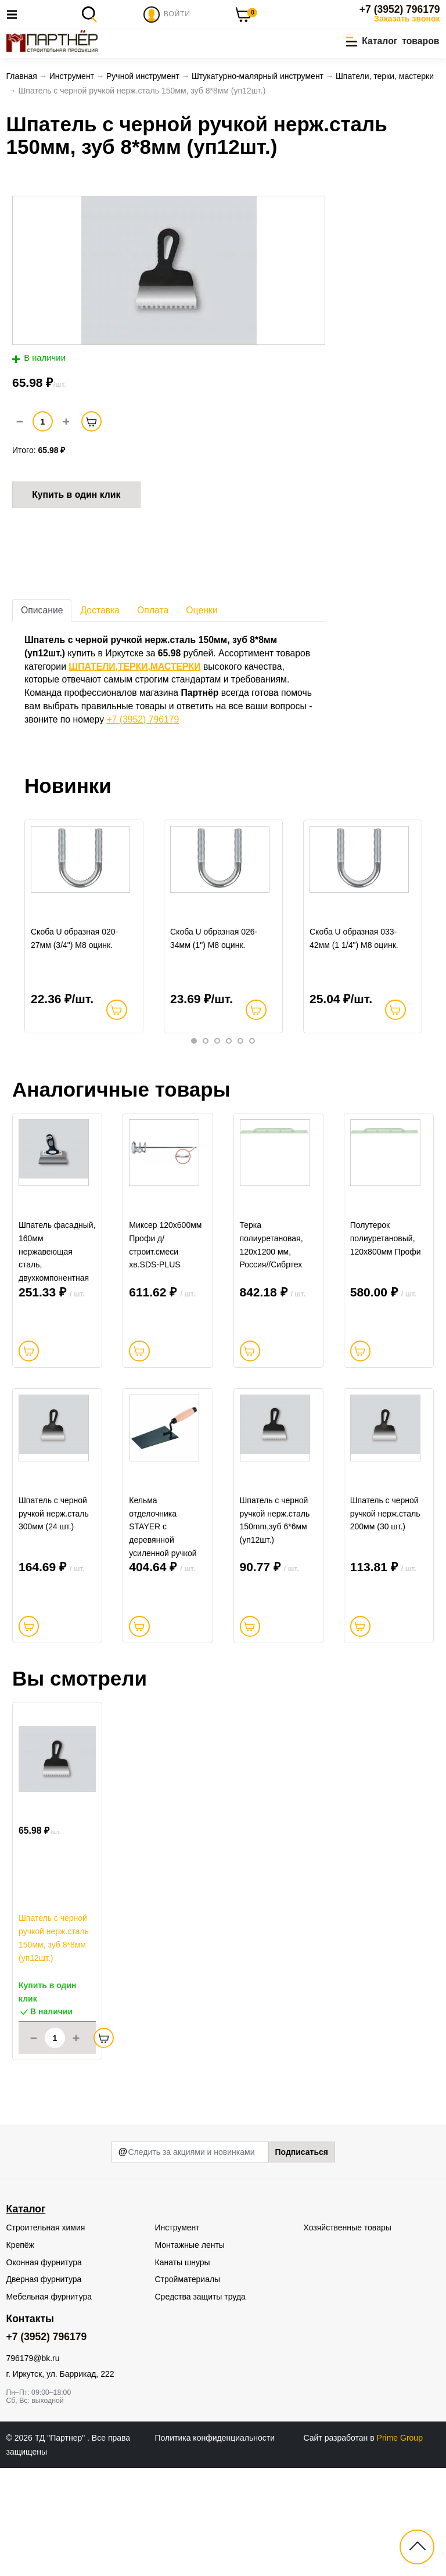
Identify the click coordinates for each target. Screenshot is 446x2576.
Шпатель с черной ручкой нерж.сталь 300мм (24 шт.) (54, 1622)
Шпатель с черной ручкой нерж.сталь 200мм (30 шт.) (385, 1622)
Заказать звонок (407, 19)
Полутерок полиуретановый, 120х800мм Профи (385, 1312)
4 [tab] (229, 1080)
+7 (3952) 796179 (399, 9)
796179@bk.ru (33, 2465)
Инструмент (177, 2335)
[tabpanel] (84, 948)
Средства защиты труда (200, 2404)
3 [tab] (217, 1080)
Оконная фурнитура (44, 2369)
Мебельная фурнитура (49, 2404)
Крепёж (20, 2352)
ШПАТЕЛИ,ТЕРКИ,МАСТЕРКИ (134, 670)
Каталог (26, 2316)
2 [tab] (205, 1080)
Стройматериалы (188, 2387)
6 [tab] (252, 1080)
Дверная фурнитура (44, 2387)
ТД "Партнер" (61, 2545)
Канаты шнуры (182, 2369)
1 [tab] (194, 1080)
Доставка (100, 614)
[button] (393, 42)
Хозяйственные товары (347, 2335)
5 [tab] (240, 1080)
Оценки (201, 614)
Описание (42, 614)
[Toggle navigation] (15, 14)
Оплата (152, 614)
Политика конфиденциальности (215, 2545)
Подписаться (301, 2259)
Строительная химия (45, 2335)
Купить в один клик (76, 498)
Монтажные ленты (190, 2352)
